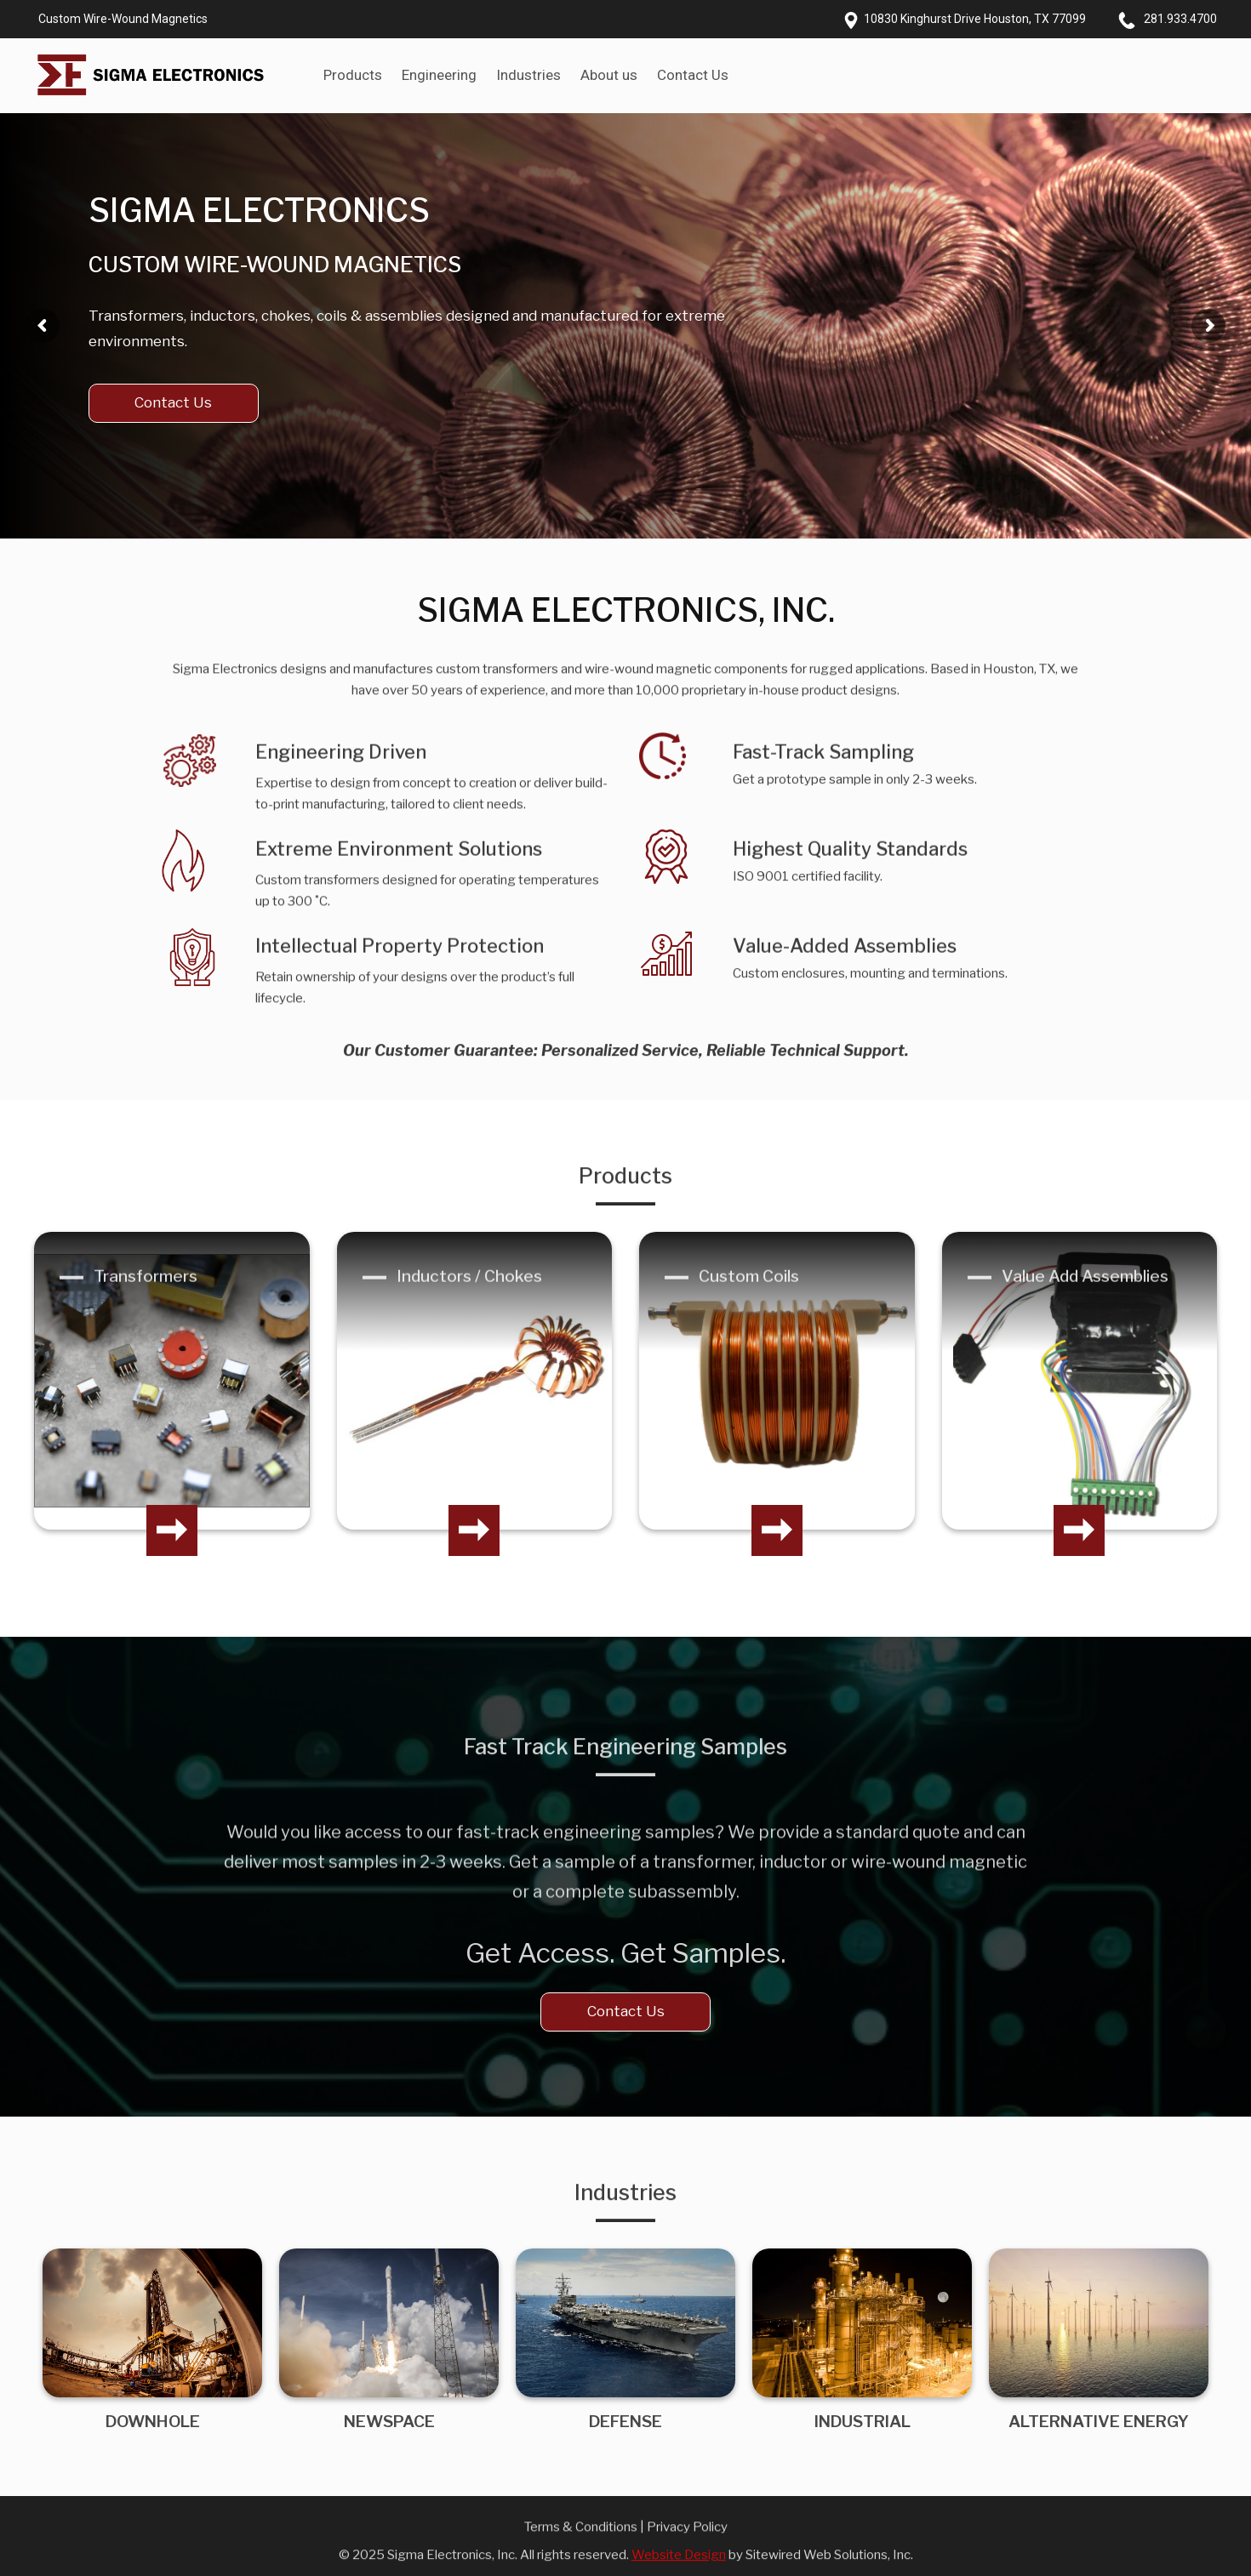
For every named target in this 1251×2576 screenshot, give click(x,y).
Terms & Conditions (580, 2544)
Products (352, 74)
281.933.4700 (1180, 19)
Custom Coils (749, 1295)
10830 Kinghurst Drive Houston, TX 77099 (975, 19)
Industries (528, 74)
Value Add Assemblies (1085, 1295)
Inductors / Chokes (469, 1295)
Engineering (439, 74)
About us (608, 74)
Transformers (145, 1295)
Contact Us (692, 74)
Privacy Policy (687, 2544)
